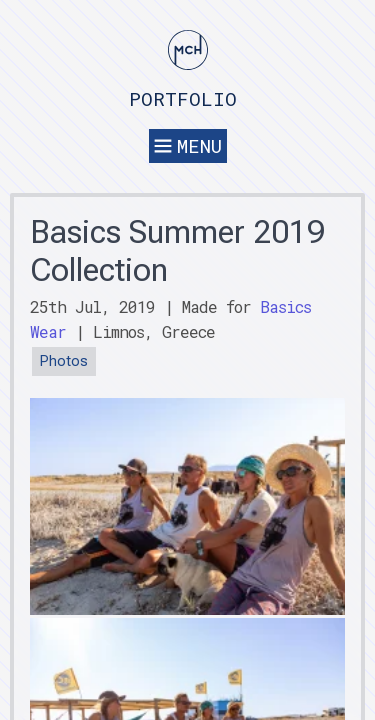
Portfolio (183, 98)
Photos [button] (64, 361)
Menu (188, 145)
